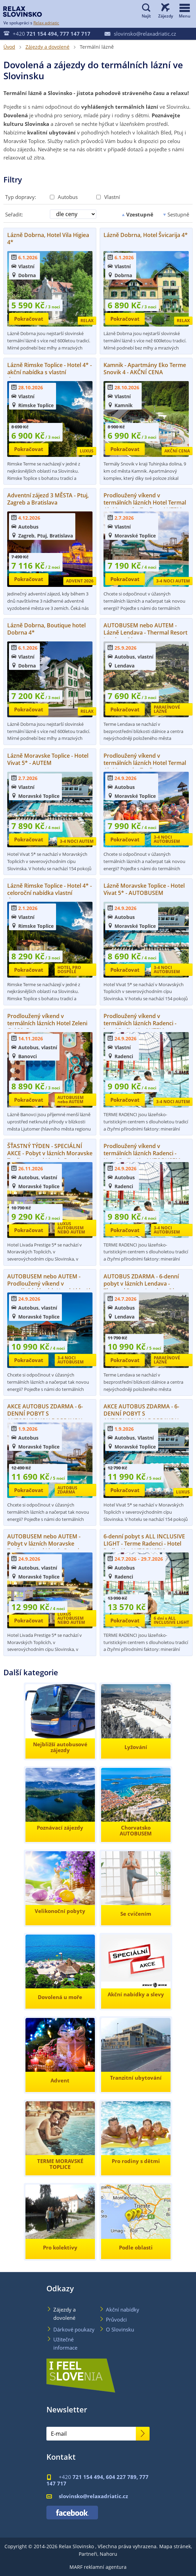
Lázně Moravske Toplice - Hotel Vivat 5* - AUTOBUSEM (144, 889)
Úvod (9, 47)
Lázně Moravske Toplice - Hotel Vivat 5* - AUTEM (47, 759)
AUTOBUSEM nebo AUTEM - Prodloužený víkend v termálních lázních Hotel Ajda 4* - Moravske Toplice (49, 1287)
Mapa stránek (175, 2546)
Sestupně (175, 214)
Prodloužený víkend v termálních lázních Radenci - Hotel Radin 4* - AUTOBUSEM (142, 1153)
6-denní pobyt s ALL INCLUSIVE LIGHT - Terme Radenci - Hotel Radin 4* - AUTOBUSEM (144, 1544)
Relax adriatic (46, 22)
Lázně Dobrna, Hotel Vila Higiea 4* (48, 238)
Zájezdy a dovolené (47, 47)
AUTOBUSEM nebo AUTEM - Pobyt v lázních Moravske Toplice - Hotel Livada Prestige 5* (46, 1547)
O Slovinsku (120, 2329)
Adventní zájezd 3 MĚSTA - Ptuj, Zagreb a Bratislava (48, 499)
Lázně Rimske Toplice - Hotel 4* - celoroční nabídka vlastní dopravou (49, 893)
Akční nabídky (122, 2309)
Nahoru (108, 2554)
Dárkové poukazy (74, 2329)
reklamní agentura (105, 2567)
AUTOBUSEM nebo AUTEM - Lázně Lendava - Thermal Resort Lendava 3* (145, 632)
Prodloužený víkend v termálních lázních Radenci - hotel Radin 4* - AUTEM (140, 1023)
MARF (76, 2567)
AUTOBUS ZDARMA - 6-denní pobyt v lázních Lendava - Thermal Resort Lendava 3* (141, 1284)
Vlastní (108, 197)
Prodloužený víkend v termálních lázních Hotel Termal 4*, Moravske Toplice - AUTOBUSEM (145, 766)
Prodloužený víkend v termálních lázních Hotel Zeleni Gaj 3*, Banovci (47, 1023)
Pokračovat (28, 318)
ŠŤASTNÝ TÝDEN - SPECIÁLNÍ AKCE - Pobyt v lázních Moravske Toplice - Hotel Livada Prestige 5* (49, 1156)
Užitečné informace (65, 2343)
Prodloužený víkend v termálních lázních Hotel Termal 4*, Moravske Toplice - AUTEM (145, 502)
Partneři (88, 2554)
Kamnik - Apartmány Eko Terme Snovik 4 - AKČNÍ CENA (145, 368)
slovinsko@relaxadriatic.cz (140, 33)
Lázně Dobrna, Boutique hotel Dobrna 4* (46, 629)
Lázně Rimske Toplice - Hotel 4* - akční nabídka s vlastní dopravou (49, 372)
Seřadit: (14, 214)
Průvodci (116, 2319)
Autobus (64, 197)
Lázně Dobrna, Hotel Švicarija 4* (146, 235)
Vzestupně (136, 214)
